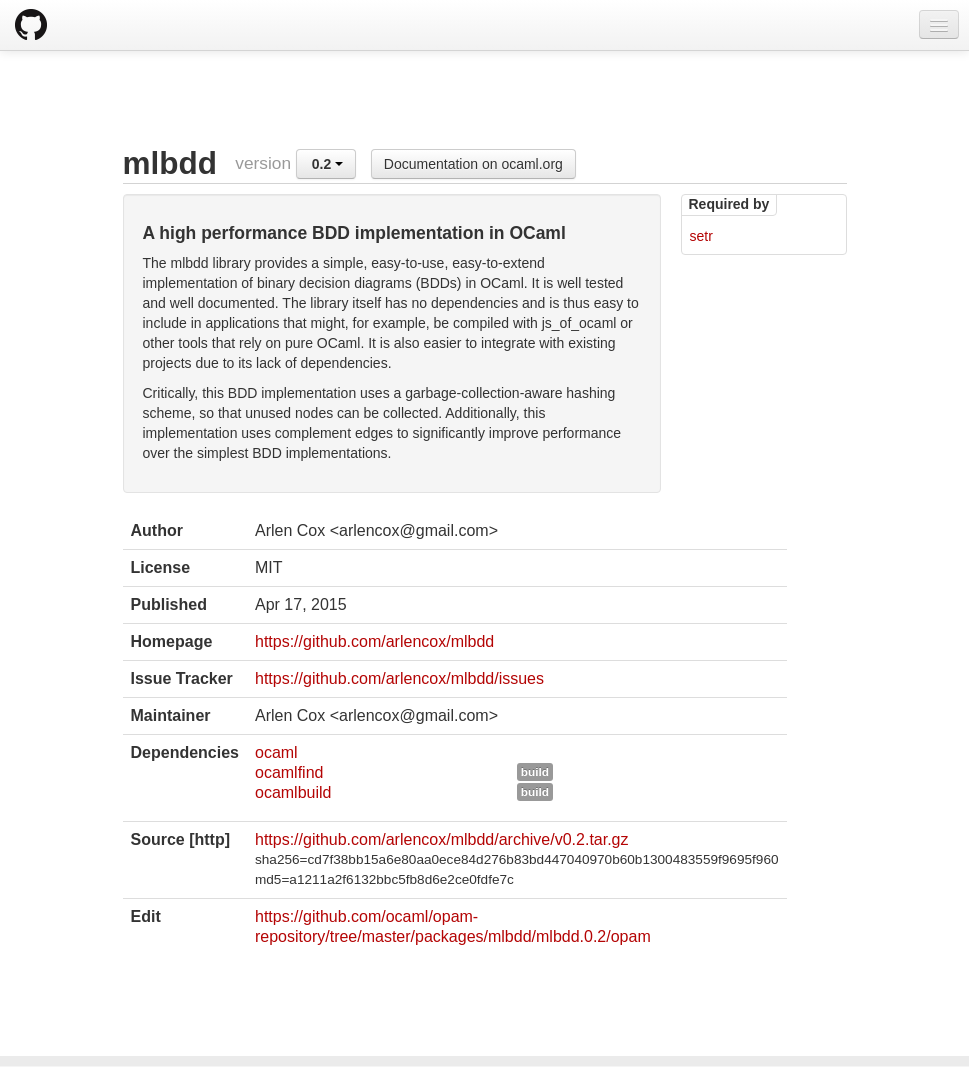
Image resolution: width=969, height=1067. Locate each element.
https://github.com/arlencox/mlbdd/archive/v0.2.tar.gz (442, 839)
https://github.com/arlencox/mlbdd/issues (399, 678)
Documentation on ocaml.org (473, 164)
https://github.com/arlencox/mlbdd (374, 641)
